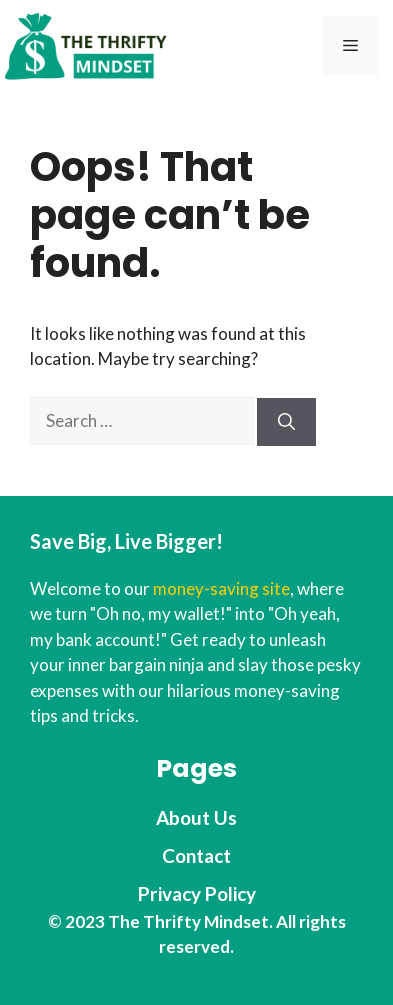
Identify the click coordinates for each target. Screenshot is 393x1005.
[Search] (286, 422)
